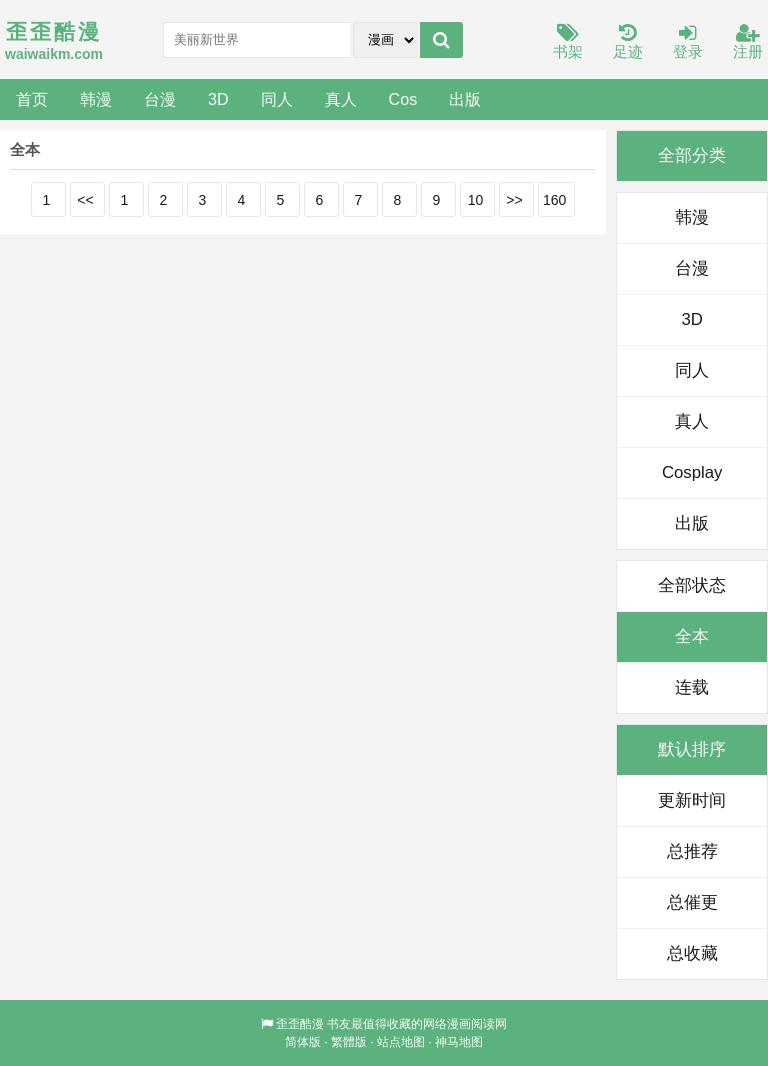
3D (218, 99)
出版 (465, 99)
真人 (341, 99)
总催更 (692, 902)
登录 (688, 42)
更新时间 (692, 800)
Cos (403, 99)
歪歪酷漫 (300, 1024)
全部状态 (692, 585)
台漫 (160, 99)
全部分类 (692, 155)
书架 (568, 42)
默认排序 (692, 749)
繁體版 (349, 1042)
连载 (692, 687)
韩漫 (96, 99)
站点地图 (401, 1042)
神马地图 (459, 1042)
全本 (692, 636)
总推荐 (692, 851)
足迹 (628, 42)
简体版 (303, 1042)
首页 (32, 99)
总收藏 (692, 953)
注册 (748, 42)
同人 (277, 99)
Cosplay (692, 472)
